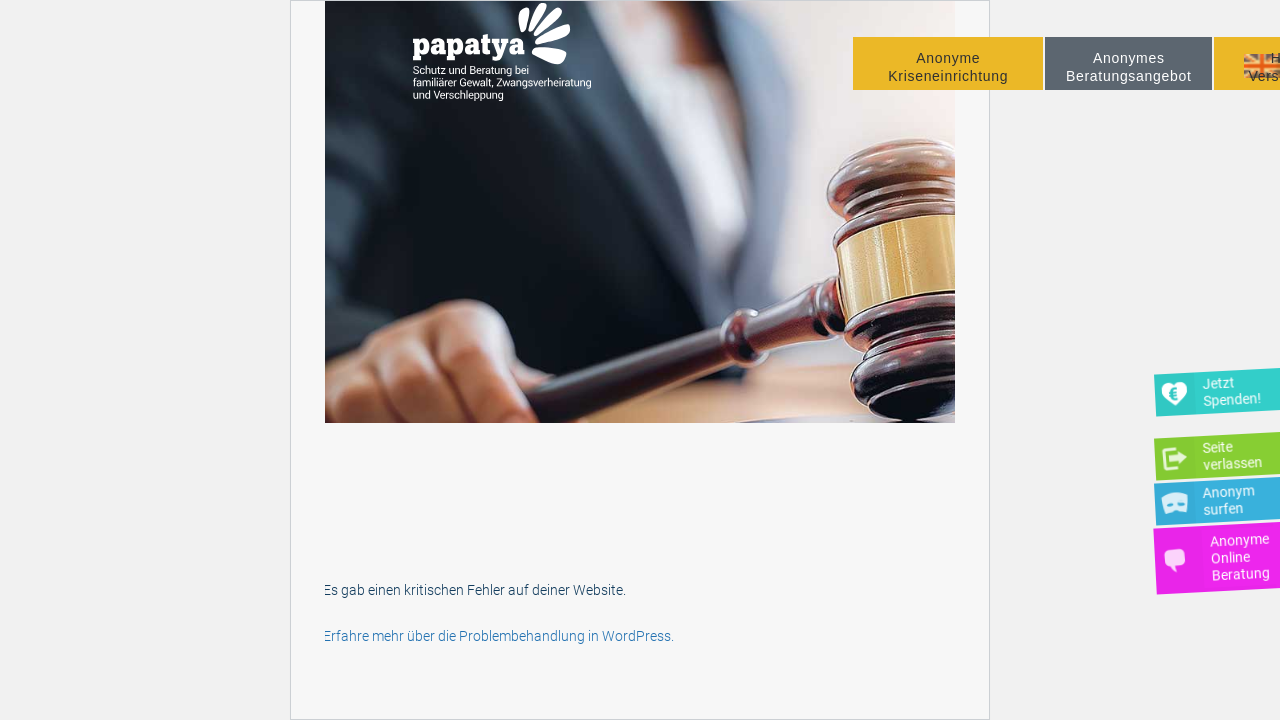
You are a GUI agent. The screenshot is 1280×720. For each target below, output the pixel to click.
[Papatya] (512, 69)
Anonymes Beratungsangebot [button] (1129, 82)
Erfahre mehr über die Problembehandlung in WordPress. (498, 636)
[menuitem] (948, 78)
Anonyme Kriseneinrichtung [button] (948, 82)
